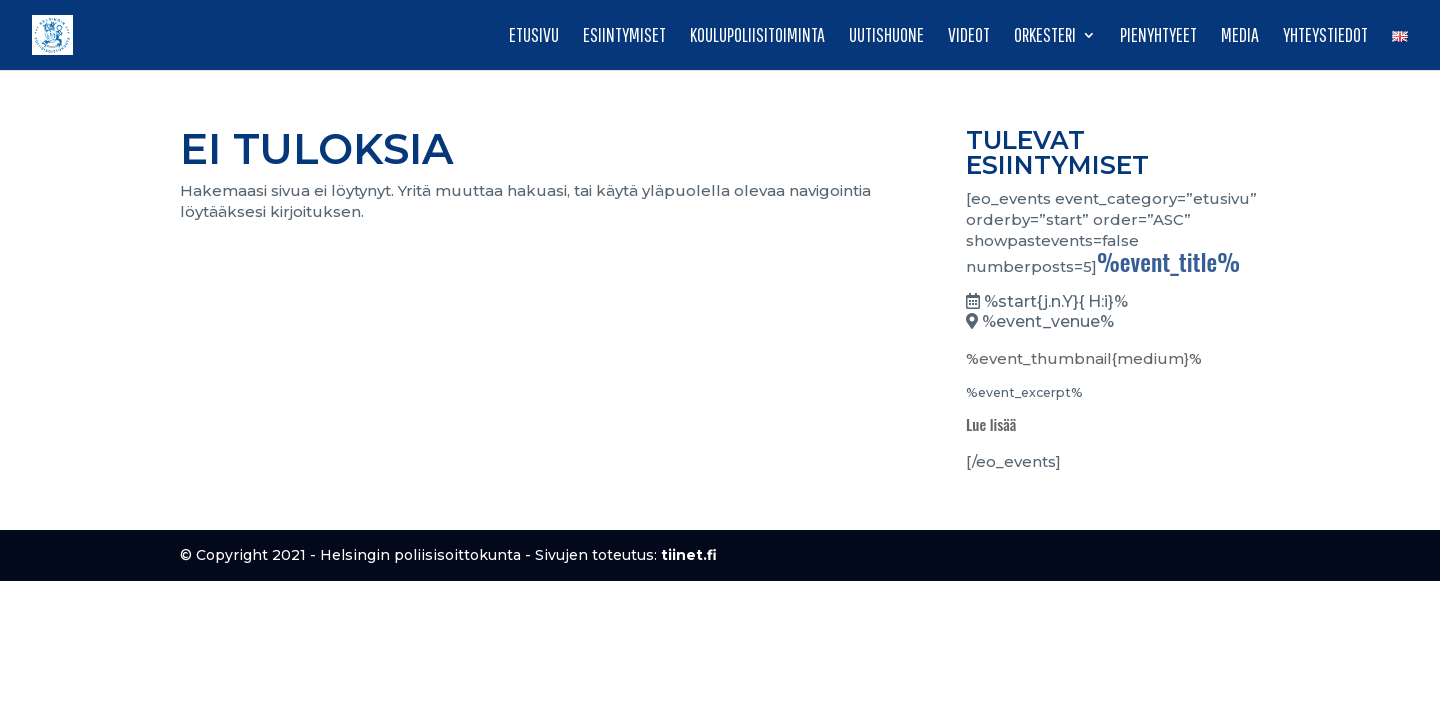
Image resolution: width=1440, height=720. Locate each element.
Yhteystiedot (1325, 37)
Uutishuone (886, 37)
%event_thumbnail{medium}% (1084, 358)
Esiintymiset (624, 37)
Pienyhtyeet (1158, 37)
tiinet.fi (689, 555)
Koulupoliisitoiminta (757, 37)
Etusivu (534, 37)
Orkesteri (1045, 37)
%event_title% (1168, 261)
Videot (969, 37)
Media (1240, 37)
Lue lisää (991, 424)
